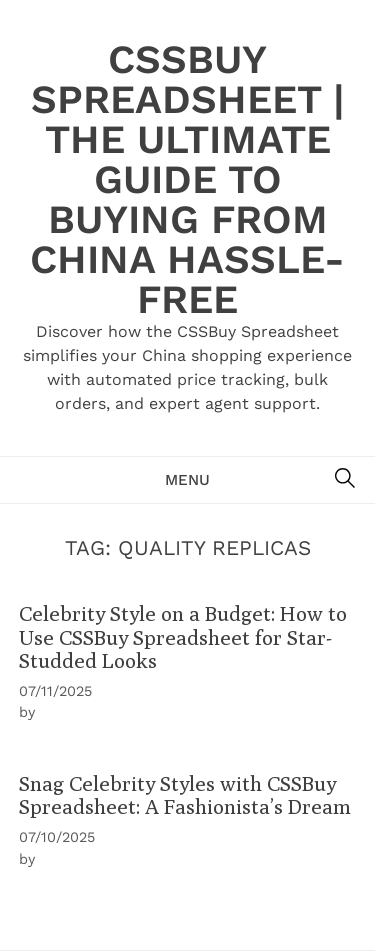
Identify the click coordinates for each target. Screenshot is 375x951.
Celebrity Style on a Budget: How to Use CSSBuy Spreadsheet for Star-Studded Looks (183, 637)
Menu (187, 480)
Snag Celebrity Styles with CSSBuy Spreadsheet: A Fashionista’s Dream (185, 795)
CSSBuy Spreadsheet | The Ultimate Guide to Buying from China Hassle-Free (187, 179)
